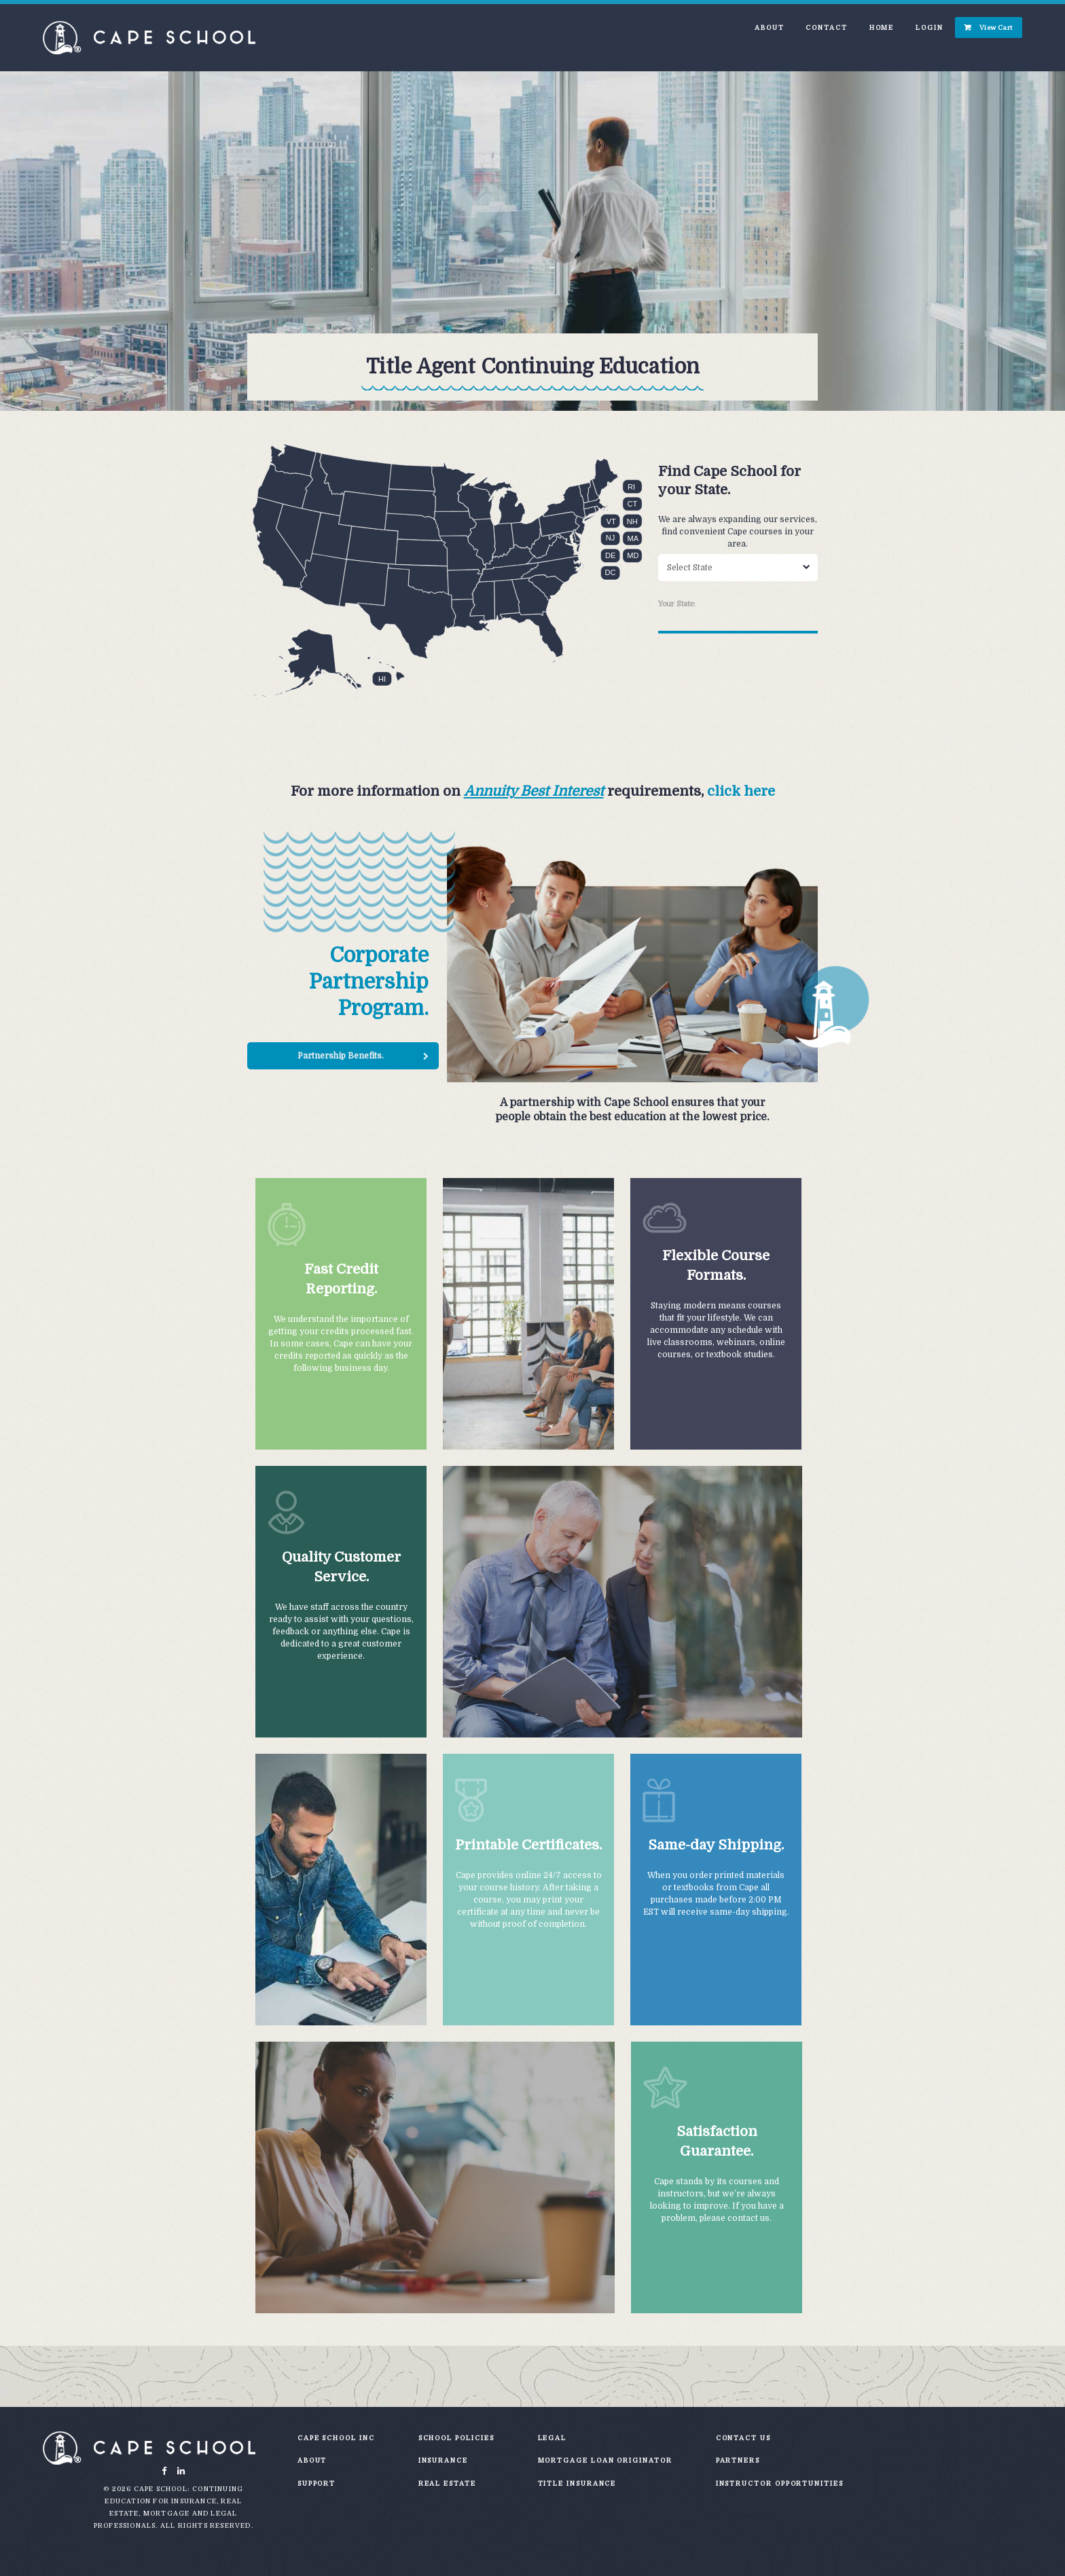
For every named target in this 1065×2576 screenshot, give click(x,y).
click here (741, 791)
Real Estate (447, 2483)
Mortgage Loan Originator (605, 2460)
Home (882, 27)
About (769, 27)
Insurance (443, 2460)
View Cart (996, 27)
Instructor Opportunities (780, 2483)
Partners (738, 2460)
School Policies (456, 2438)
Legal (552, 2438)
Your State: (677, 604)
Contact (826, 27)
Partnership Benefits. (340, 1056)
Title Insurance (577, 2483)
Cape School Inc (336, 2438)
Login (929, 27)
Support (316, 2483)
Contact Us (743, 2438)
